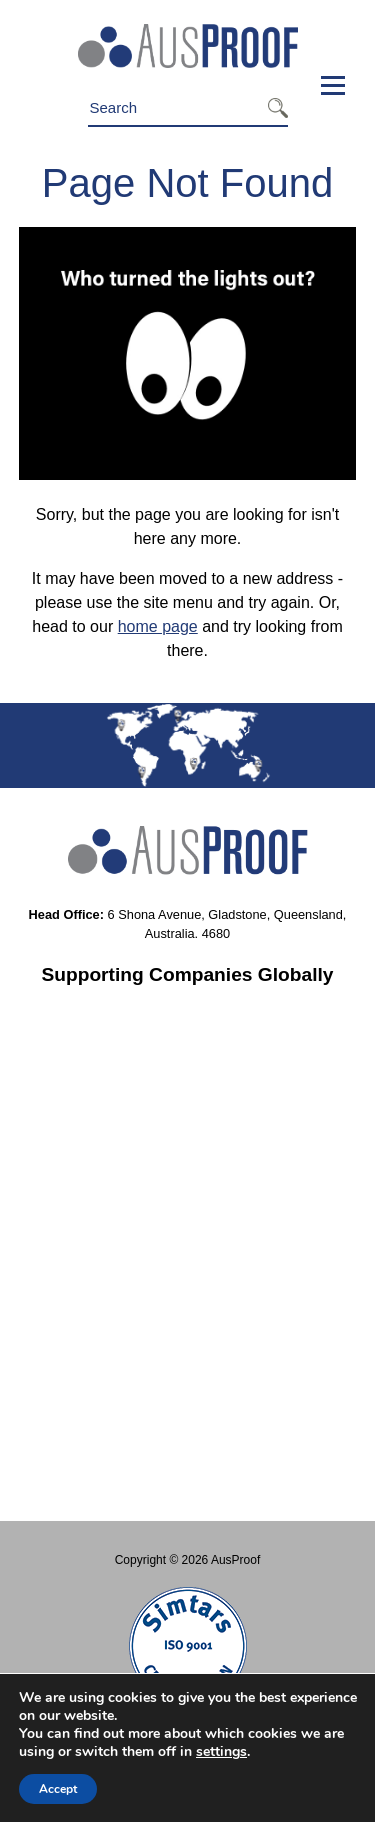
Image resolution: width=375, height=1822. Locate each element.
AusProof (235, 1560)
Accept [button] (58, 1789)
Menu (326, 85)
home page (158, 626)
